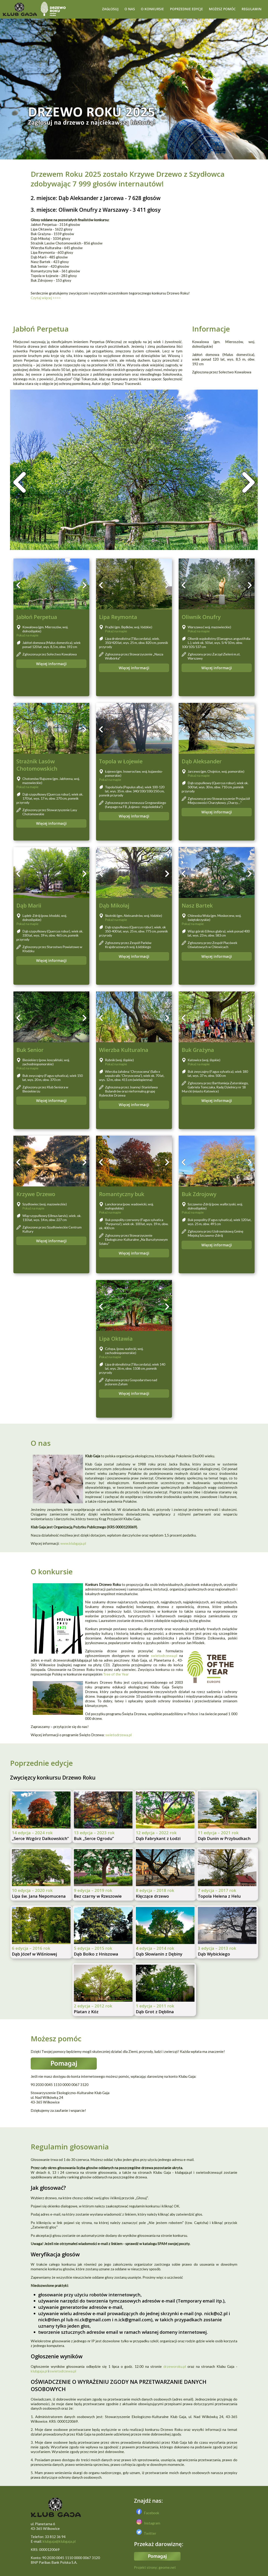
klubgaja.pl (39, 2371)
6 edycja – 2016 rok (41, 1932)
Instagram (147, 2523)
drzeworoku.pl (174, 2366)
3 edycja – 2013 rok (227, 1932)
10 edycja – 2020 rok (41, 1874)
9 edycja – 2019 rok (103, 1874)
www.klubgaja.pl (73, 1543)
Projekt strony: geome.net (155, 2567)
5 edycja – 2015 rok (103, 1932)
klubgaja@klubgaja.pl (59, 2541)
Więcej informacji (51, 663)
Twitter (145, 2533)
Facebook (146, 2513)
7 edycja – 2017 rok (227, 1874)
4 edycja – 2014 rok (165, 1932)
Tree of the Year (116, 1674)
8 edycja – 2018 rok (165, 1874)
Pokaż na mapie (27, 635)
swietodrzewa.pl (164, 1655)
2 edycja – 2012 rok (103, 1990)
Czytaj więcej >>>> (46, 298)
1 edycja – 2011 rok (165, 1990)
